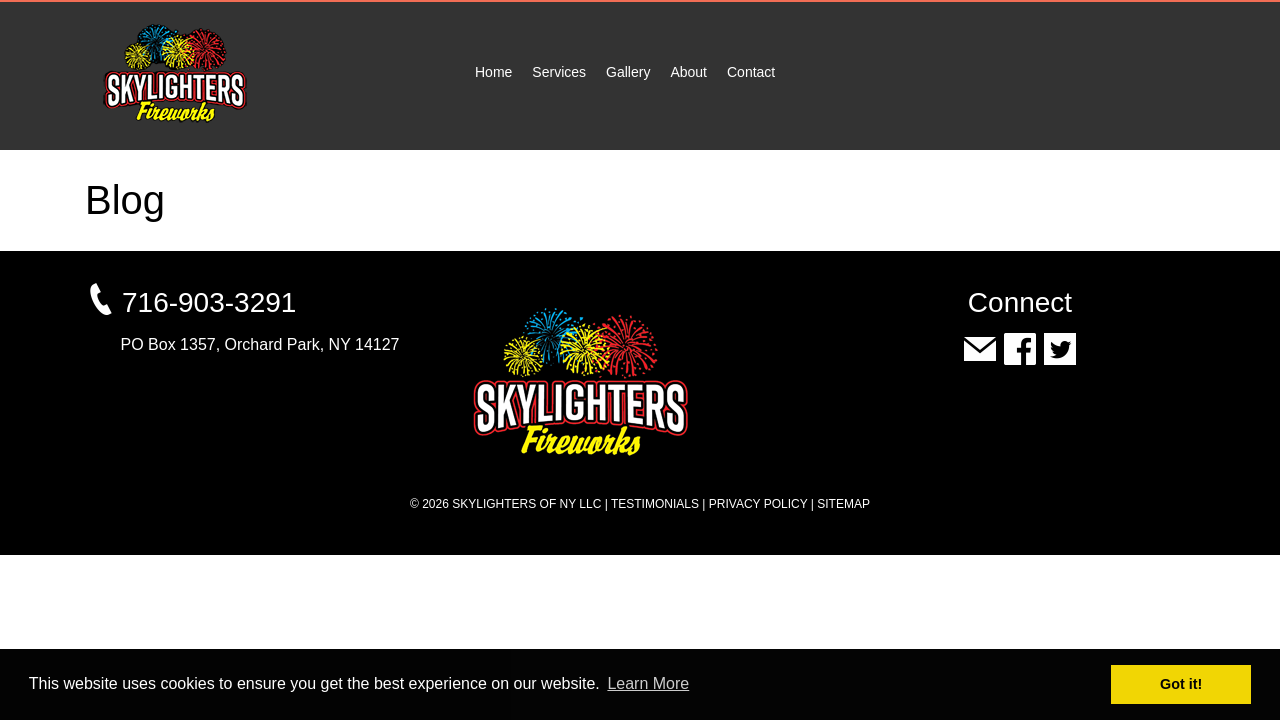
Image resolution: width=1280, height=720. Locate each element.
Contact (751, 72)
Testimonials (655, 504)
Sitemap (843, 504)
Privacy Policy (758, 504)
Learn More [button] (648, 683)
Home (493, 72)
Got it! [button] (1181, 684)
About (688, 72)
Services (559, 72)
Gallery (628, 72)
